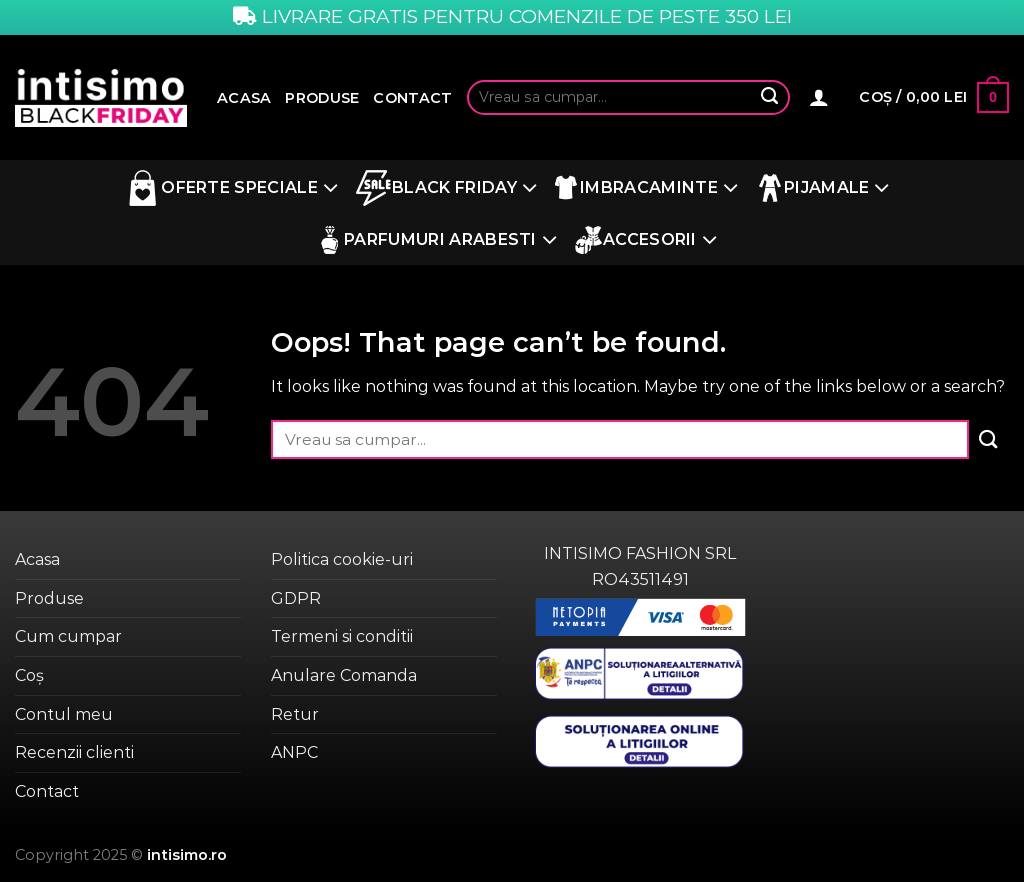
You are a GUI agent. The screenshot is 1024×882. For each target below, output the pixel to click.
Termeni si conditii (342, 636)
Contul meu (64, 714)
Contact (412, 98)
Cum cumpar (68, 636)
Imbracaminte (646, 188)
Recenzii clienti (74, 752)
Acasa (244, 98)
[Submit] (770, 98)
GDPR (296, 598)
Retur (295, 714)
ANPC (294, 752)
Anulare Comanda (344, 675)
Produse (322, 98)
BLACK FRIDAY (446, 188)
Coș (29, 675)
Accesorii (646, 240)
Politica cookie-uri (342, 559)
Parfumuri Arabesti (436, 240)
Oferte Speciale (231, 188)
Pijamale (823, 188)
